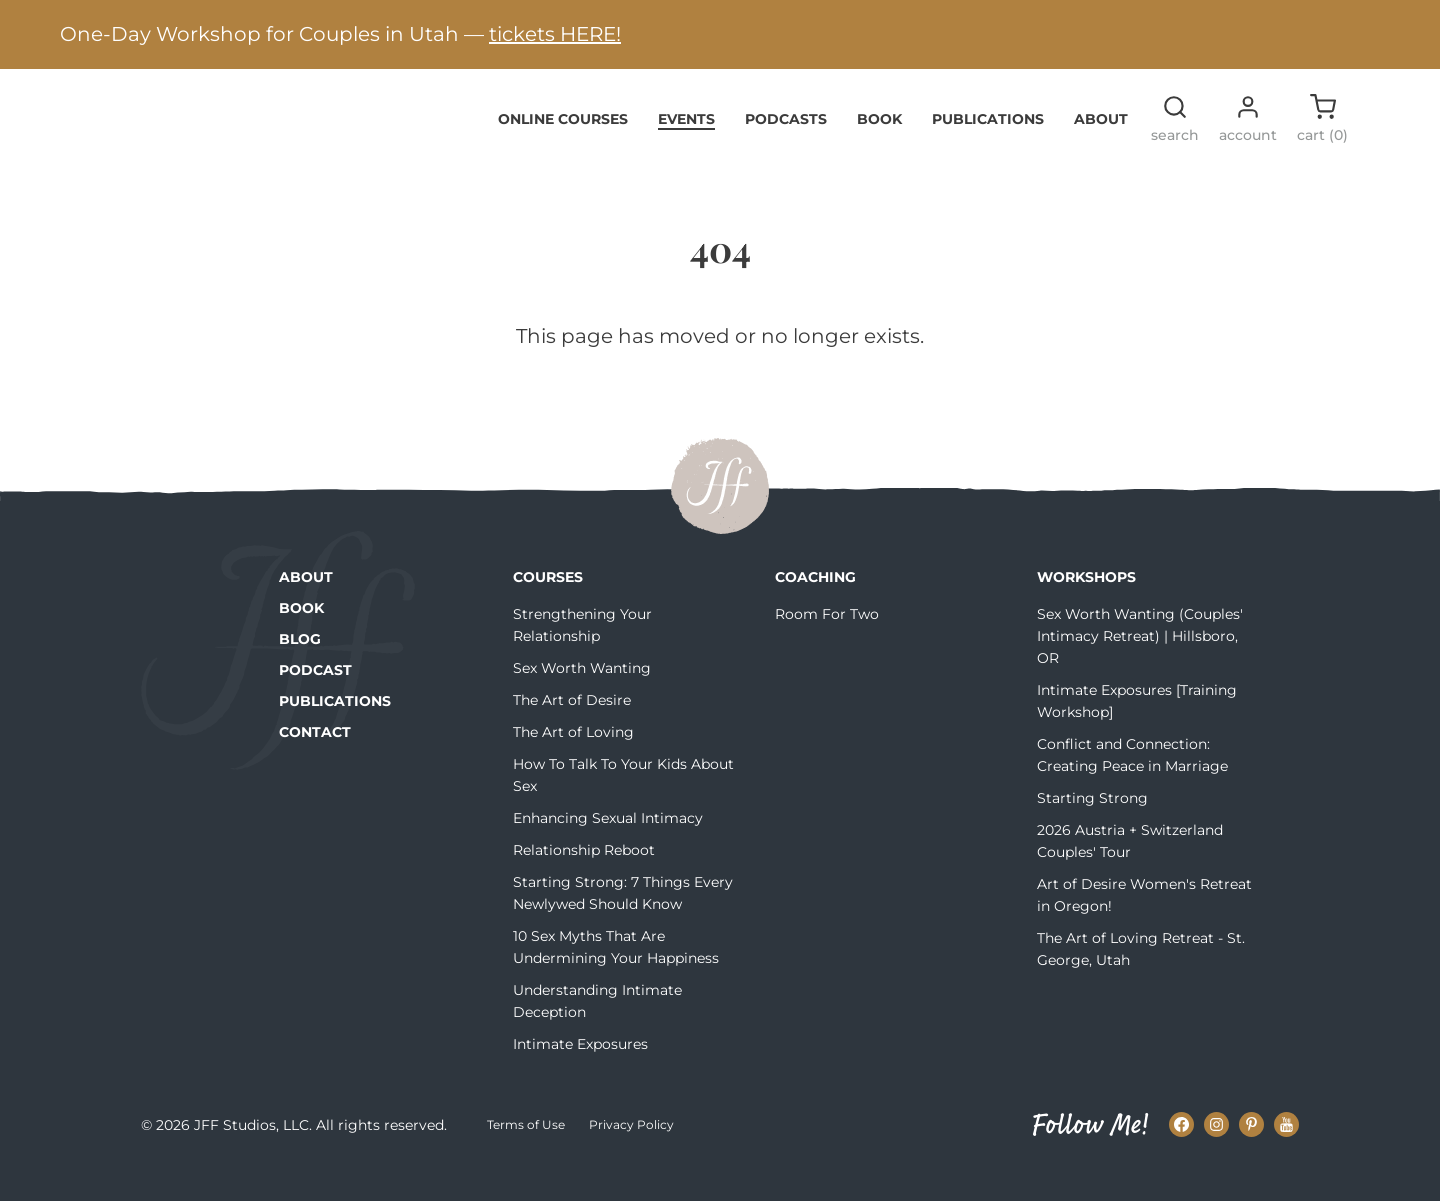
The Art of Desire (572, 731)
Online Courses (563, 149)
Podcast (315, 701)
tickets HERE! (555, 34)
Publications (988, 149)
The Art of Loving (573, 763)
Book (879, 149)
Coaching (815, 608)
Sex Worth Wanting (582, 699)
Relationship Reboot (584, 881)
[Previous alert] (45, 34)
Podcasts (786, 149)
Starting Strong (1092, 829)
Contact (315, 763)
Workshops (1086, 608)
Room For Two (827, 645)
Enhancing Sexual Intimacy (608, 849)
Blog (300, 670)
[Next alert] (1395, 34)
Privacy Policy (631, 1155)
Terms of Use (526, 1155)
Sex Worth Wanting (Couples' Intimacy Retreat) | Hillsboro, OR (1140, 667)
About (1101, 149)
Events (686, 149)
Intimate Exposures (580, 1075)
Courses (548, 608)
